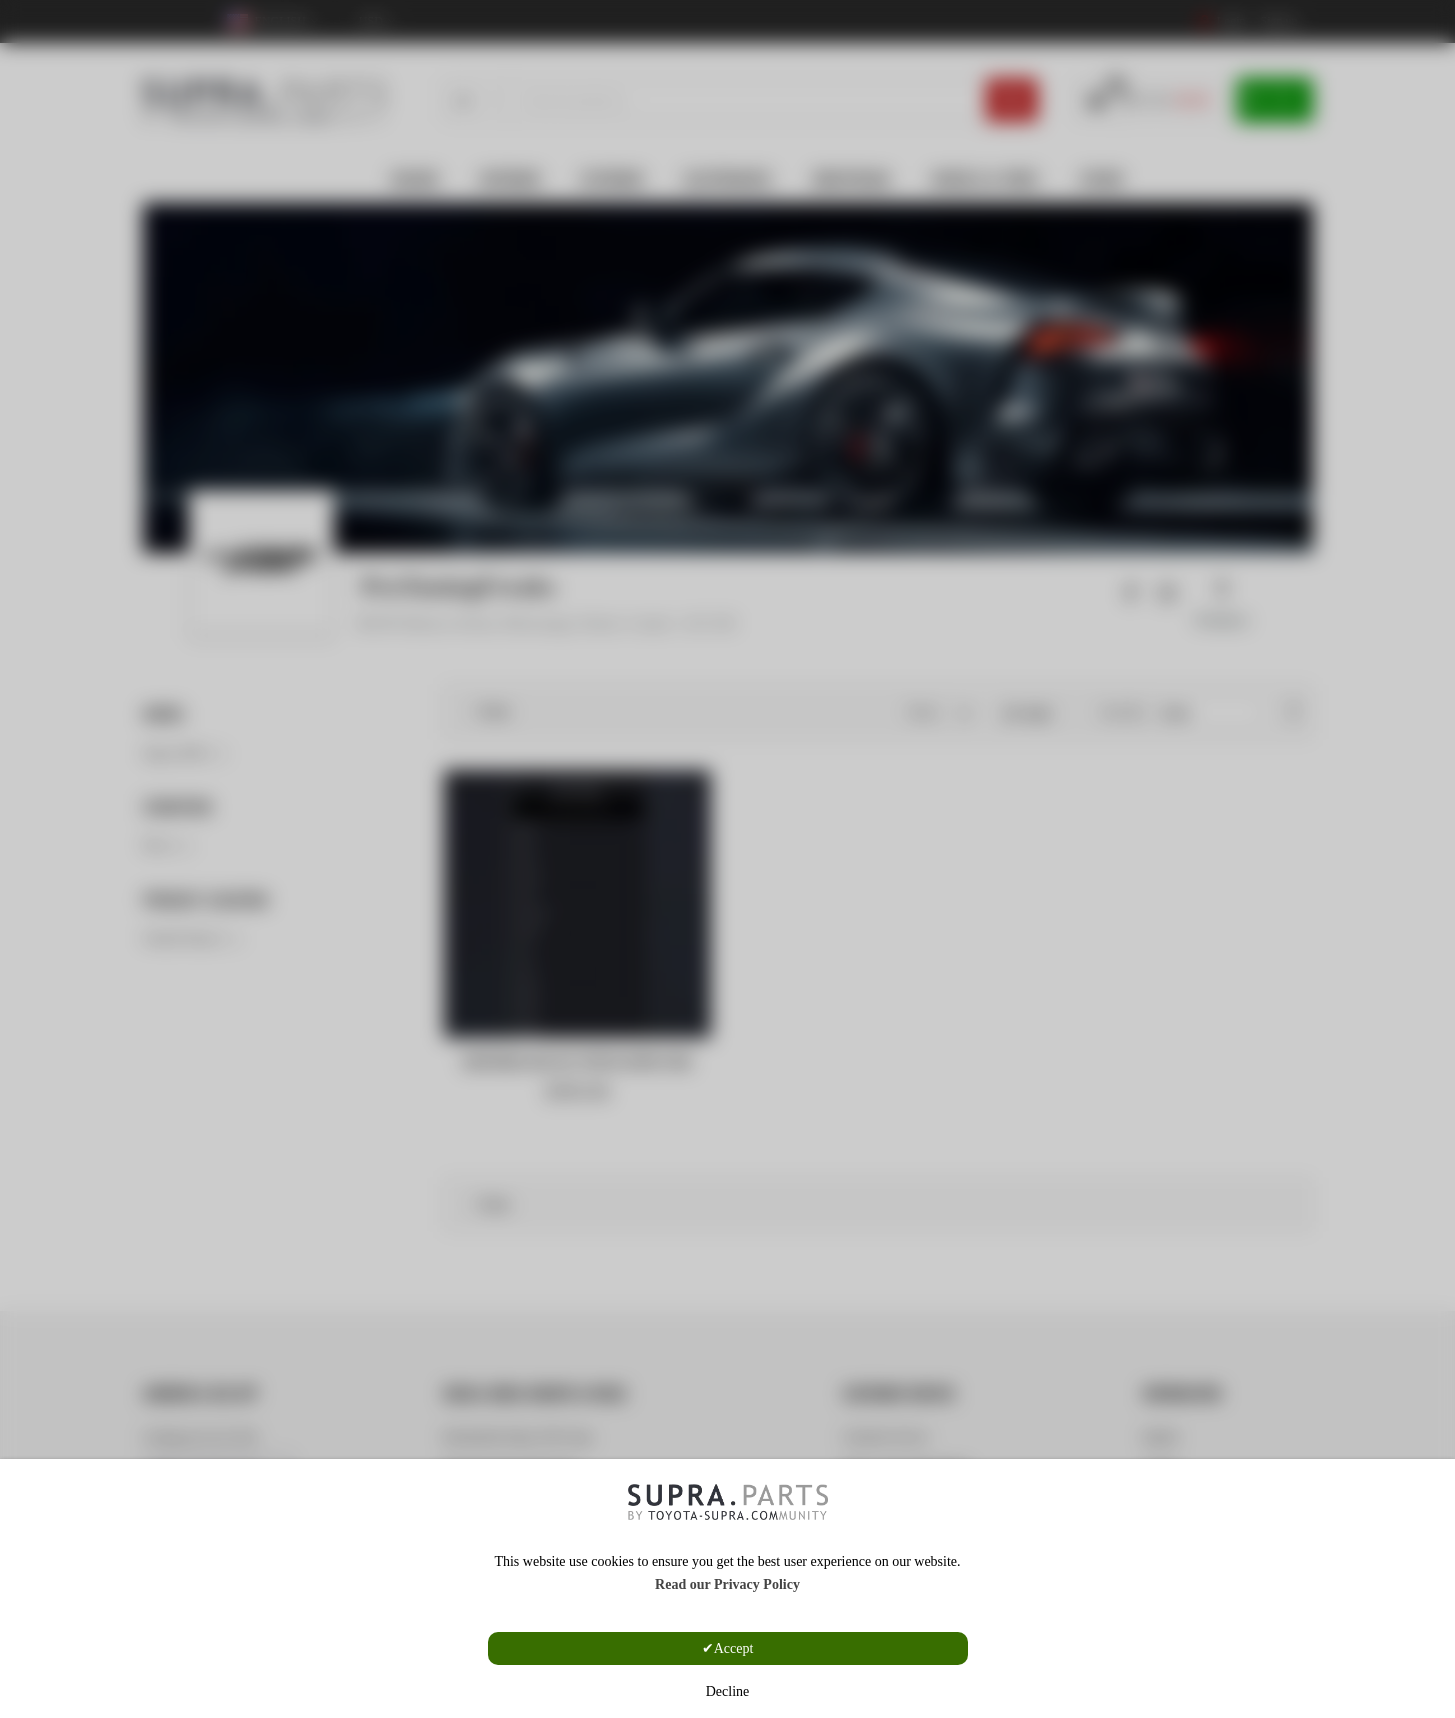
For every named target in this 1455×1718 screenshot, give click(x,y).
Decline (728, 1691)
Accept (734, 1648)
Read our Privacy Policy (727, 1584)
